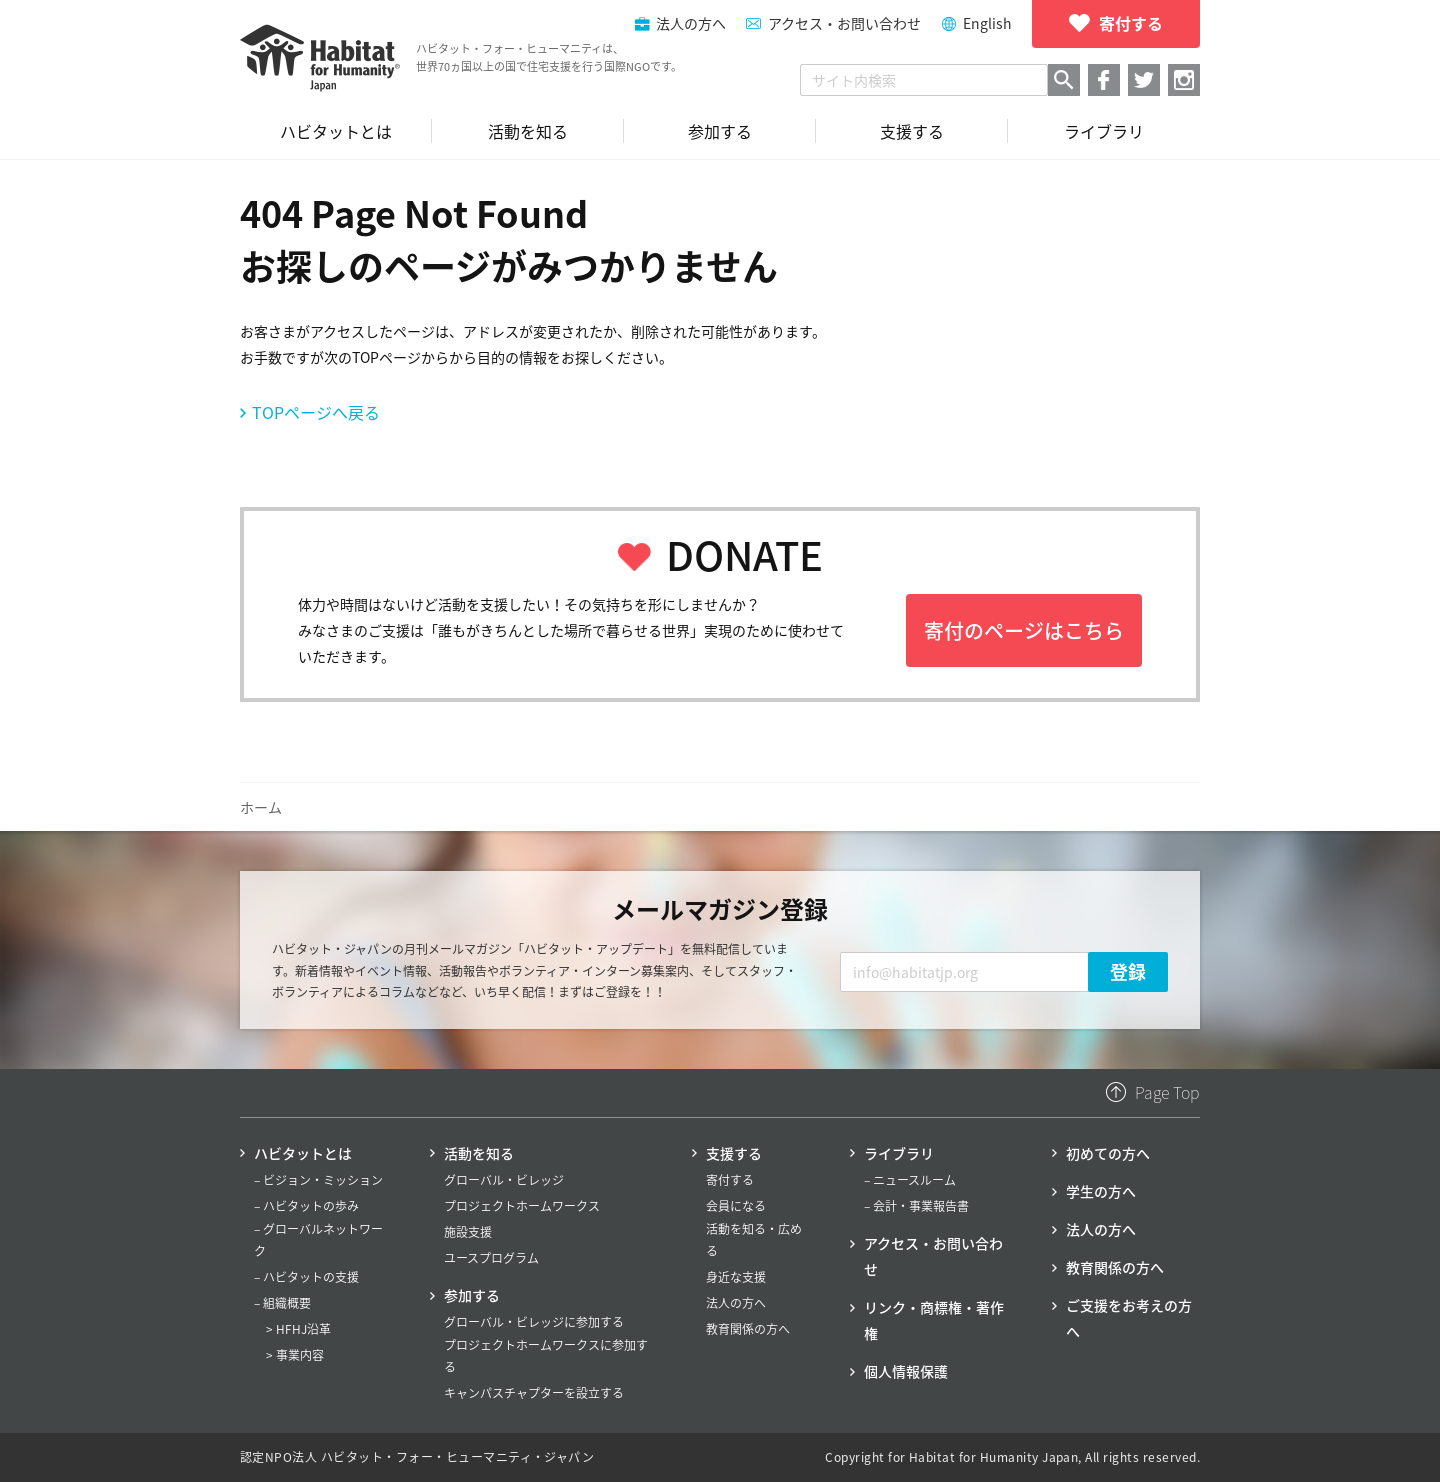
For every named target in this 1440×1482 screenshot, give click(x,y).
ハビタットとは (303, 1153)
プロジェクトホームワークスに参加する (546, 1356)
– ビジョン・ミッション (318, 1180)
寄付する (730, 1180)
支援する (734, 1153)
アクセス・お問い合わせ (844, 23)
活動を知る (479, 1153)
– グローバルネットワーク (318, 1240)
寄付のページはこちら (1024, 630)
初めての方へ (1108, 1153)
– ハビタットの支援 (306, 1277)
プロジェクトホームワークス (522, 1206)
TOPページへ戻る (316, 412)
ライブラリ (899, 1153)
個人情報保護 (906, 1371)
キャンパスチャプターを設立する (534, 1393)
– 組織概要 (282, 1303)
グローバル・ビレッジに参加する (534, 1322)
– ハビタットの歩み (306, 1206)
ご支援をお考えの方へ (1129, 1318)
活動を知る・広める (754, 1240)
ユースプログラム (491, 1258)
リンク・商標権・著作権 (934, 1320)
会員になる (736, 1206)
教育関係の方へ (748, 1329)
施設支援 (468, 1232)
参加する (472, 1295)
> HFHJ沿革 (298, 1329)
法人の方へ (736, 1303)
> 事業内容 (295, 1355)
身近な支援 (736, 1277)
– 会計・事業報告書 (916, 1206)
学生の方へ (1101, 1191)
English (987, 23)
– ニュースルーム (910, 1180)
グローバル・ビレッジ (504, 1180)
